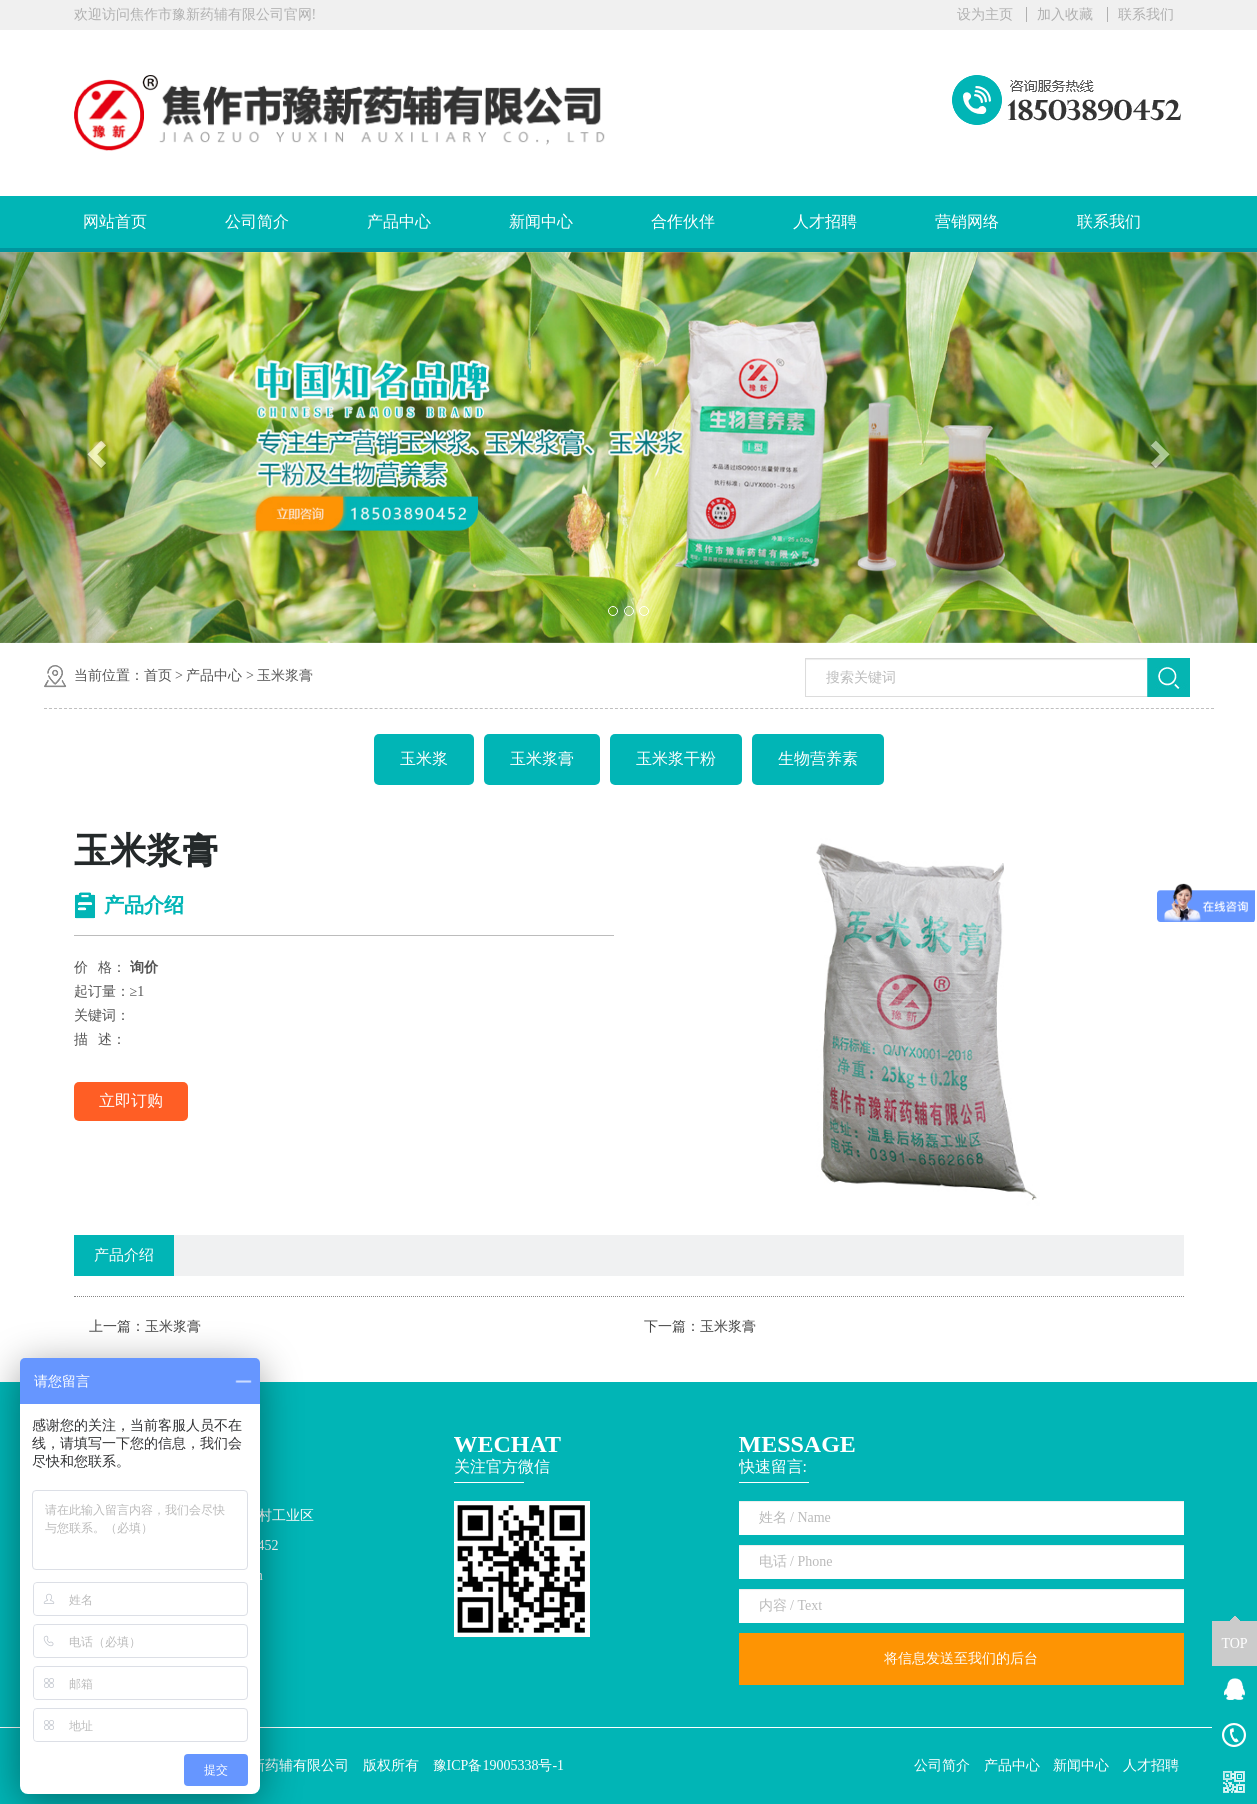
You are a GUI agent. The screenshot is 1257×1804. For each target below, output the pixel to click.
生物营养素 (818, 758)
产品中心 (399, 221)
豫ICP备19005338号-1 (498, 1765)
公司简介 (257, 221)
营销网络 (967, 221)
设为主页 (985, 14)
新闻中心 (541, 221)
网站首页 (115, 221)
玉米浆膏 (285, 675)
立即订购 (131, 1100)
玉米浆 (424, 758)
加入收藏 (1065, 14)
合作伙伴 (683, 221)
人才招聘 (825, 221)
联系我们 (1146, 14)
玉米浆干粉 (676, 758)
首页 (158, 675)
